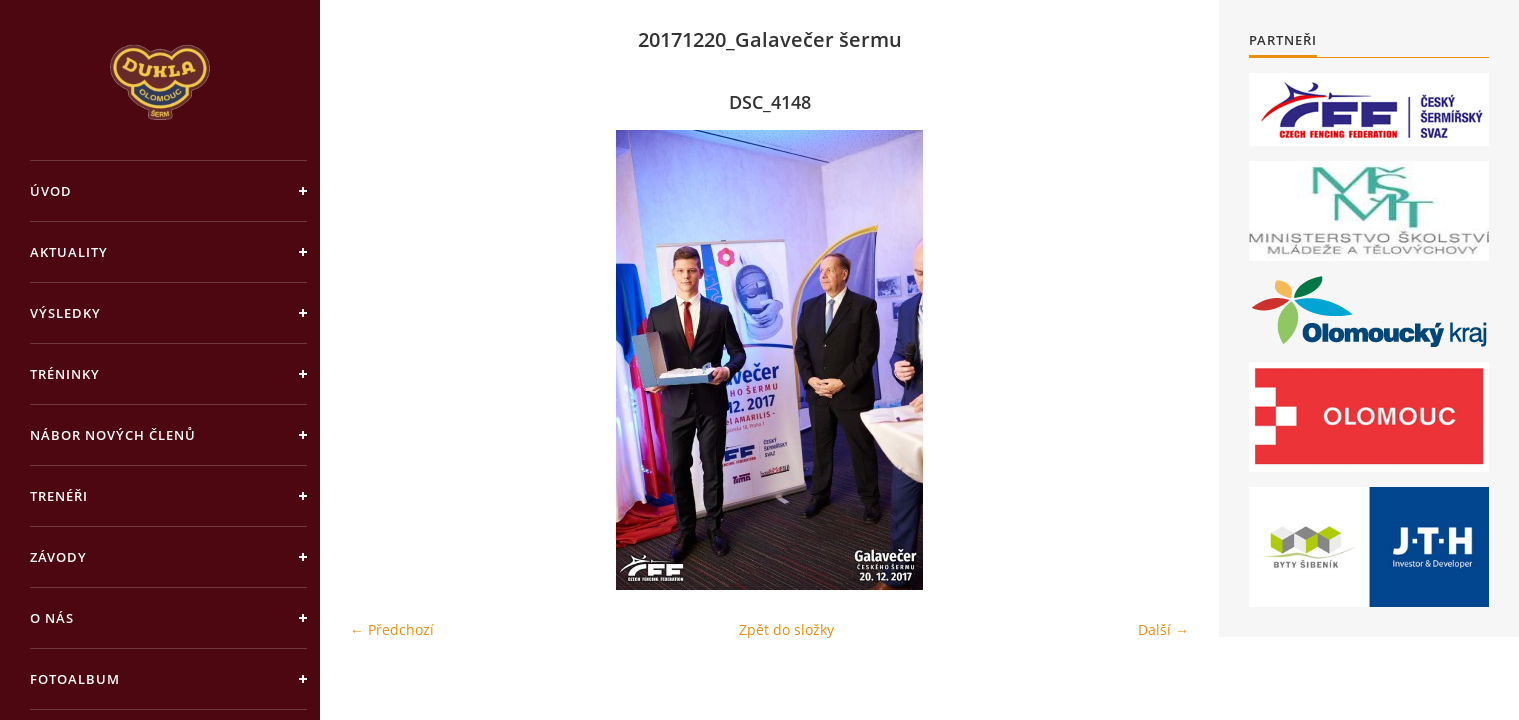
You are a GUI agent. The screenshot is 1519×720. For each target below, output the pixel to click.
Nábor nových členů (113, 435)
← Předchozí (392, 629)
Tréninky (65, 374)
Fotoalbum (75, 679)
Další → (1163, 629)
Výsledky (65, 313)
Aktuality (69, 252)
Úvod (51, 191)
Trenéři (59, 496)
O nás (52, 618)
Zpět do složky (786, 629)
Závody (58, 557)
